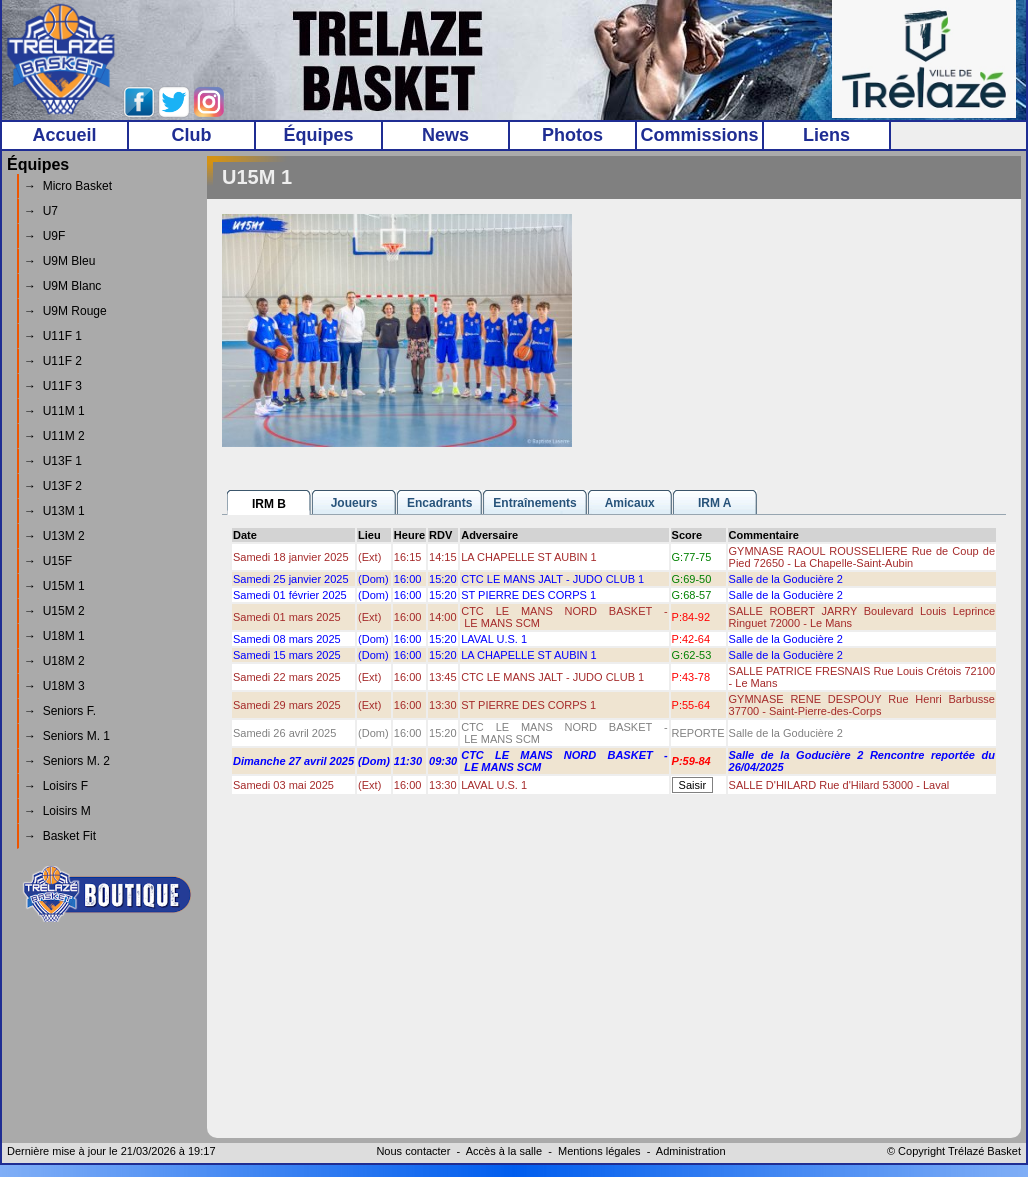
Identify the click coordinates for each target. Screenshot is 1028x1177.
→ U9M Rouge (65, 311)
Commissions (699, 135)
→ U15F (48, 561)
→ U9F (44, 236)
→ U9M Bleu (59, 261)
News (445, 135)
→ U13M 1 (54, 511)
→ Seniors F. (60, 711)
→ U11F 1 (53, 336)
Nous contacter (413, 1151)
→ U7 (41, 211)
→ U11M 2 (54, 436)
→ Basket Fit (60, 836)
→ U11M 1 (54, 411)
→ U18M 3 (54, 686)
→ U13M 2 (54, 536)
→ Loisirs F (56, 786)
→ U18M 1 (54, 636)
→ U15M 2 (54, 611)
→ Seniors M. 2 (67, 761)
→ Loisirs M (57, 811)
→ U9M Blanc (62, 286)
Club (192, 135)
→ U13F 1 (53, 461)
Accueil (64, 135)
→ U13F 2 (53, 486)
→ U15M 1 (54, 586)
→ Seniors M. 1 (67, 736)
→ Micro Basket (68, 186)
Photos (572, 135)
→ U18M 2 (54, 661)
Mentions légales (599, 1151)
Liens (826, 135)
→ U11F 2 (53, 361)
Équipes (318, 135)
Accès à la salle (504, 1151)
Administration (691, 1151)
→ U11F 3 (53, 386)
